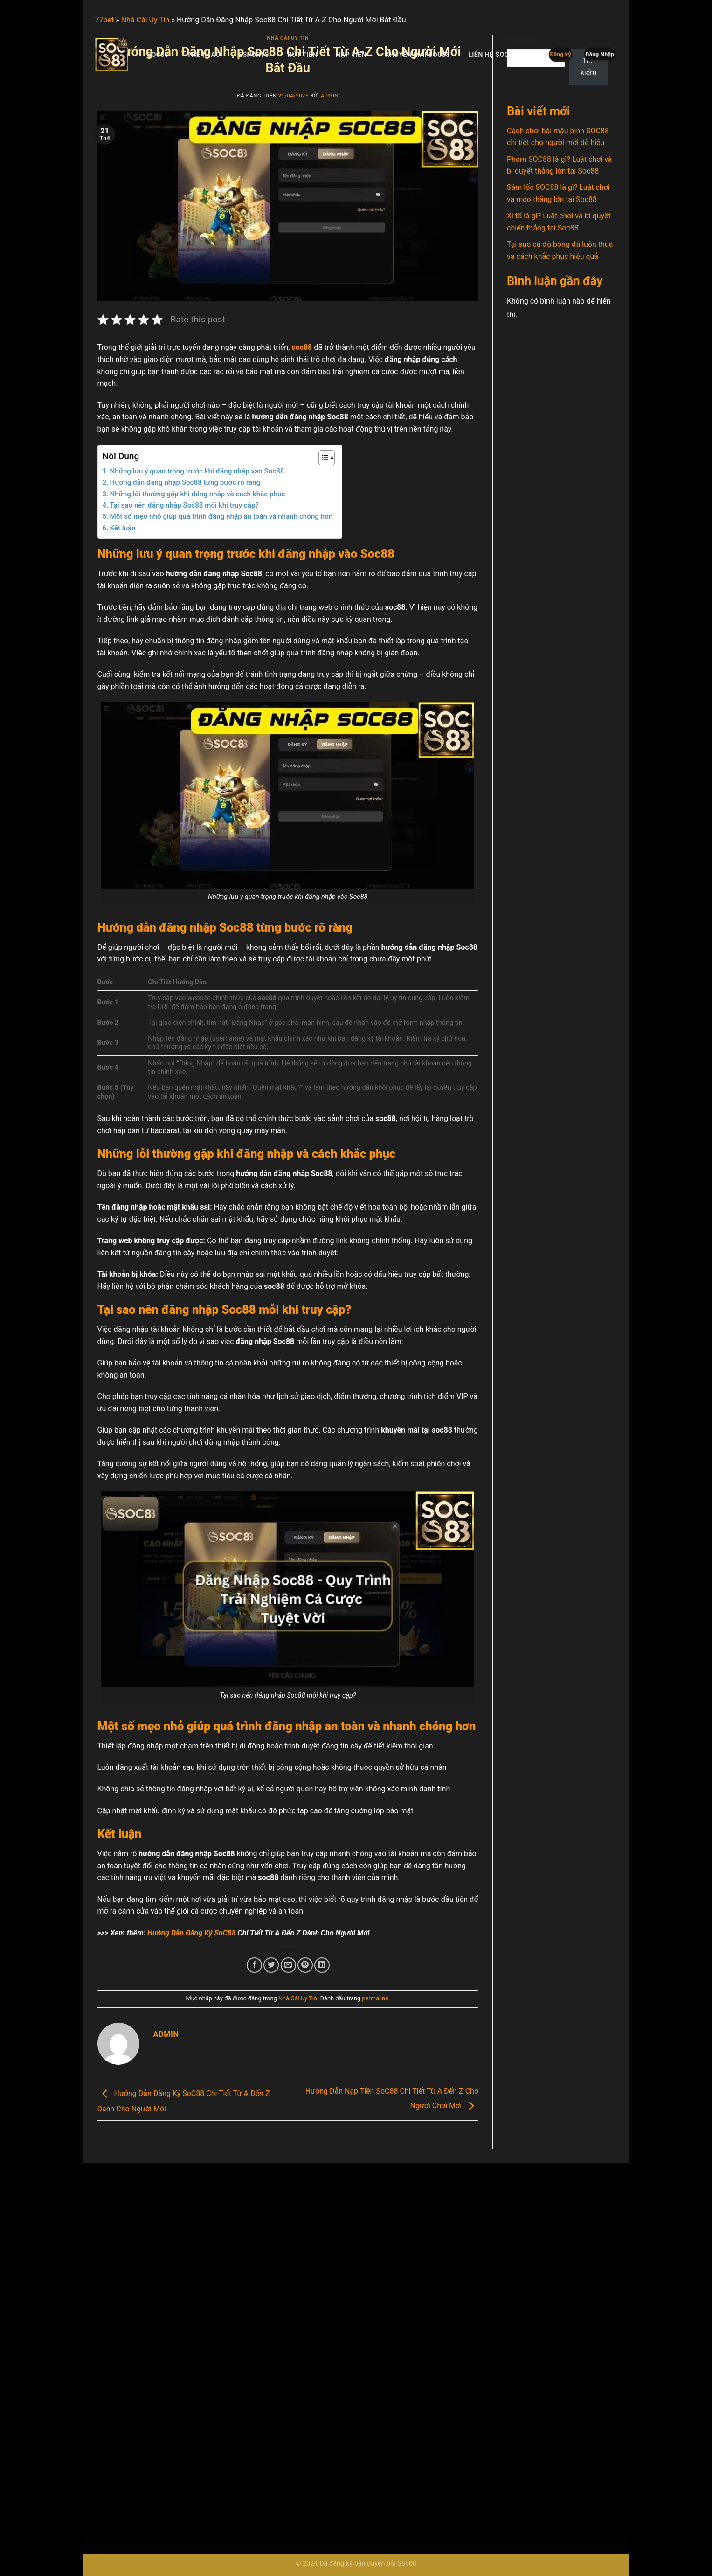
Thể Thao (203, 55)
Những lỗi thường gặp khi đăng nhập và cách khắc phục (197, 494)
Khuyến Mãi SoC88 (417, 55)
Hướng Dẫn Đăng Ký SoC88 (191, 1933)
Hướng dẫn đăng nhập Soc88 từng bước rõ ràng (185, 482)
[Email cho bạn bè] (288, 1965)
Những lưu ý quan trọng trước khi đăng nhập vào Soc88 (197, 471)
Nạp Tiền (351, 55)
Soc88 (157, 55)
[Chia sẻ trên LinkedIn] (322, 1965)
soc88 (301, 347)
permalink (375, 1998)
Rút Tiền (302, 55)
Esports (254, 55)
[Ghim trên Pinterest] (305, 1965)
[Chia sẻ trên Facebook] (254, 1965)
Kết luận (122, 528)
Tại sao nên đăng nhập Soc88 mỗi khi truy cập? (184, 505)
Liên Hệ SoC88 (492, 55)
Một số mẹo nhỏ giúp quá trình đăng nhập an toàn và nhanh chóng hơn (221, 516)
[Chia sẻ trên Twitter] (271, 1965)
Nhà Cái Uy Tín (297, 1998)
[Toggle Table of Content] (321, 458)
